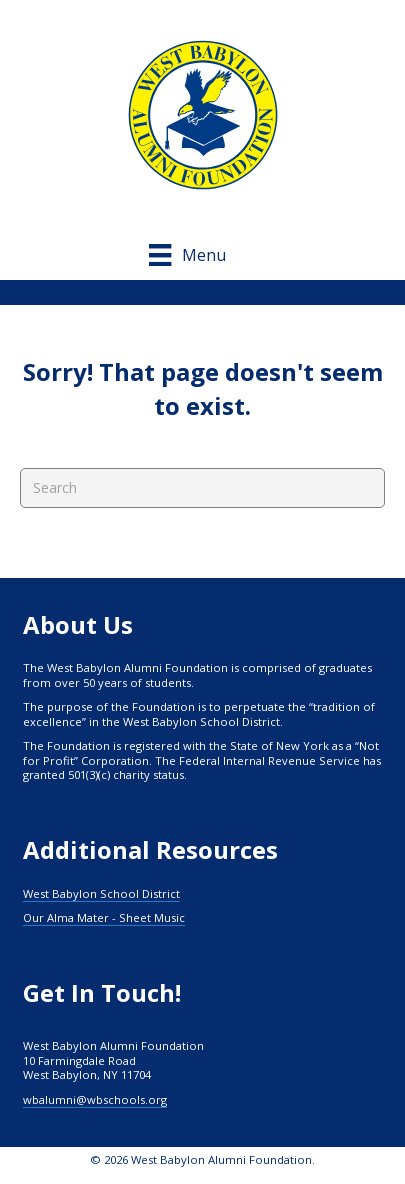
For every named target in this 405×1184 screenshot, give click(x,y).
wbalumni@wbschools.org (95, 1099)
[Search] (202, 488)
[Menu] (202, 255)
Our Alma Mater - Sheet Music (104, 917)
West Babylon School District (101, 893)
